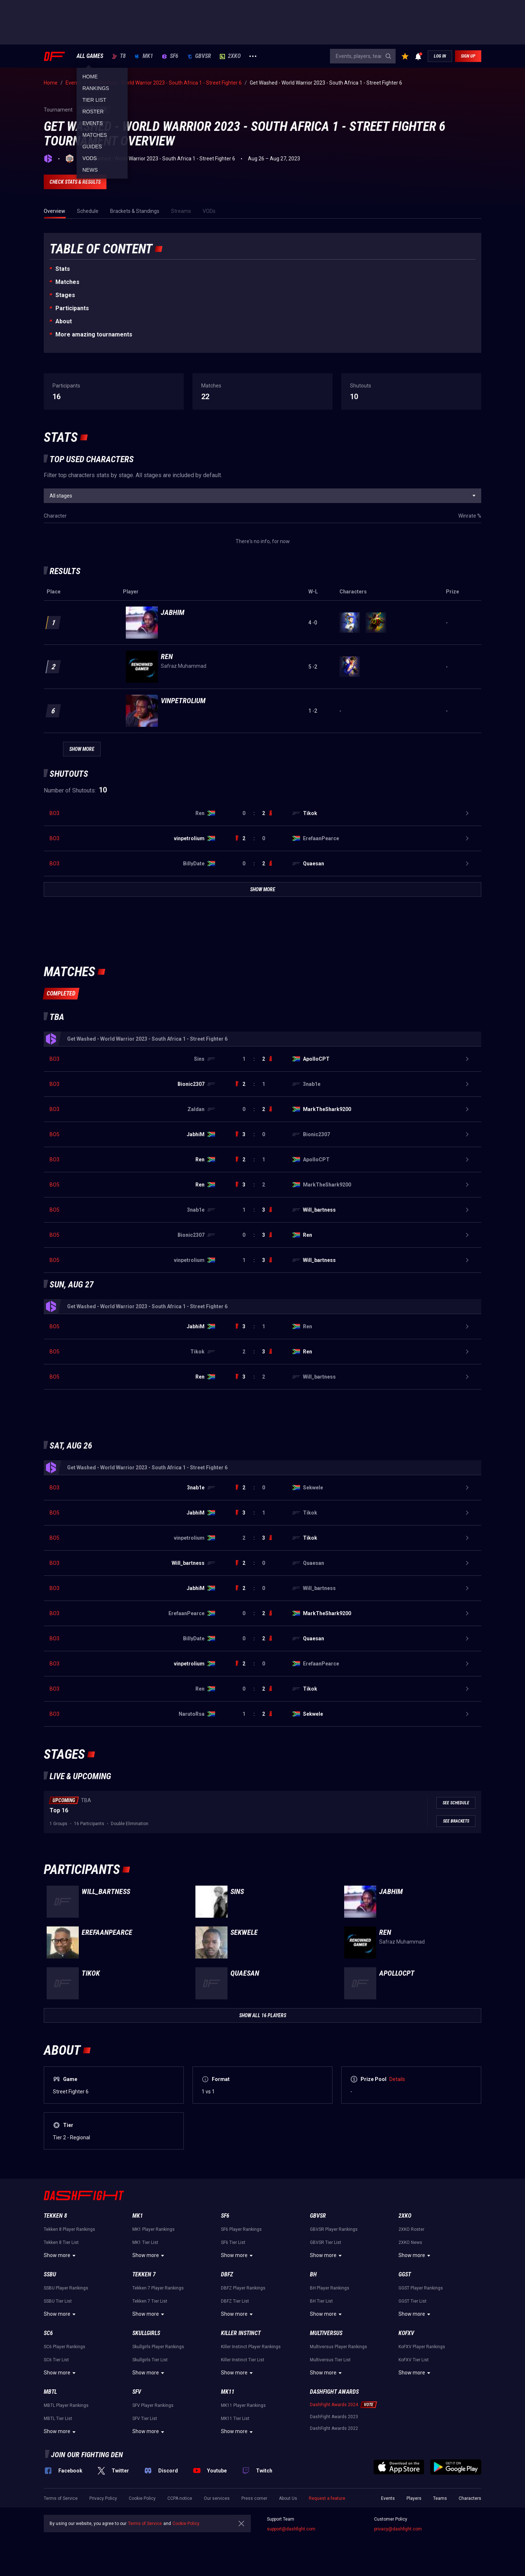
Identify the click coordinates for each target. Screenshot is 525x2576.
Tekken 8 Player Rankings (69, 2229)
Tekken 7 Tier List (149, 2301)
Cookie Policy (142, 2498)
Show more (61, 2255)
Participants (72, 308)
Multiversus (326, 2333)
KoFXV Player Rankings (421, 2346)
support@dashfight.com (291, 2529)
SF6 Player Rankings (241, 2229)
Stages (65, 295)
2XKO (230, 56)
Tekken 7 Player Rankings (158, 2288)
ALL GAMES (90, 56)
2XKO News (410, 2242)
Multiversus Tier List (330, 2359)
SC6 (48, 2333)
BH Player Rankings (329, 2288)
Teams (440, 2498)
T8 (119, 56)
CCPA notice (179, 2498)
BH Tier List (321, 2301)
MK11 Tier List (235, 2418)
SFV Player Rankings (153, 2405)
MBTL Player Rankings (66, 2405)
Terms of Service (61, 2498)
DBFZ (227, 2274)
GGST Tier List (412, 2301)
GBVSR (199, 56)
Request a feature (327, 2498)
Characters (470, 2498)
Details (397, 2079)
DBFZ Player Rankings (243, 2288)
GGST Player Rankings (420, 2288)
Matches (67, 281)
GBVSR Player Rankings (334, 2229)
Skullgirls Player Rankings (158, 2346)
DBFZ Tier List (235, 2301)
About (63, 321)
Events (388, 2498)
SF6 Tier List (233, 2242)
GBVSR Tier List (325, 2242)
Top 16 (59, 1810)
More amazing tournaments (93, 334)
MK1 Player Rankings (153, 2229)
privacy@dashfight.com (398, 2529)
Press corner (254, 2498)
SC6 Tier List (56, 2359)
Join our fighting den (87, 2454)
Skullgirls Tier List (150, 2359)
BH (313, 2274)
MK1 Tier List (145, 2242)
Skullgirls (146, 2333)
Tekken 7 (144, 2274)
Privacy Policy (103, 2498)
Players (414, 2498)
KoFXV (406, 2333)
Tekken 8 (55, 2215)
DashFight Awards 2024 (334, 2404)
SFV (136, 2391)
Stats (62, 268)
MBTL (50, 2391)
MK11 (227, 2391)
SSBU (50, 2274)
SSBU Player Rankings (66, 2288)
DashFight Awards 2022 (334, 2428)
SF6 (170, 56)
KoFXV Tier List (413, 2359)
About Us (288, 2498)
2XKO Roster (411, 2229)
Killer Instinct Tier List (242, 2359)
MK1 (144, 56)
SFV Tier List (144, 2418)
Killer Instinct (241, 2333)
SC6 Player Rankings (64, 2346)
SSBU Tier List (58, 2301)
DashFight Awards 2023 (334, 2416)
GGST (404, 2274)
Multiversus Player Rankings (338, 2346)
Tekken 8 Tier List (61, 2242)
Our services (217, 2498)
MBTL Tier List (58, 2418)
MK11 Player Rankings (243, 2405)
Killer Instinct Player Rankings (251, 2346)
